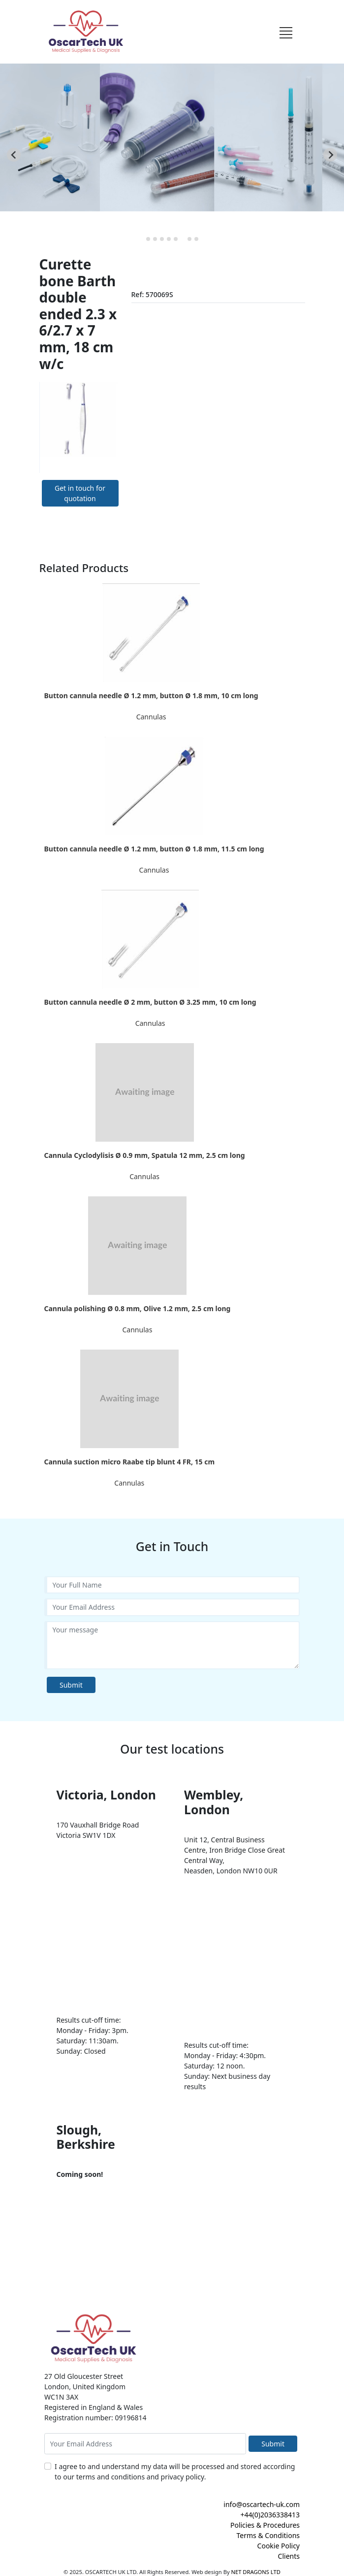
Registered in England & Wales (93, 2407)
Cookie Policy (278, 2545)
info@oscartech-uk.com (261, 2504)
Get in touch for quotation (80, 493)
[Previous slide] (14, 155)
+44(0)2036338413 (270, 2514)
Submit (71, 1685)
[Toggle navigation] (286, 31)
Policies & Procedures (265, 2525)
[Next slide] (330, 155)
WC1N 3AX (61, 2397)
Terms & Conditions (268, 2535)
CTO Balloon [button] (60, 135)
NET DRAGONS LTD (256, 2572)
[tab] (148, 239)
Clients (289, 2556)
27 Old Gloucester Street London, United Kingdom (84, 2381)
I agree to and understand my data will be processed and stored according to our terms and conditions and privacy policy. (175, 2471)
